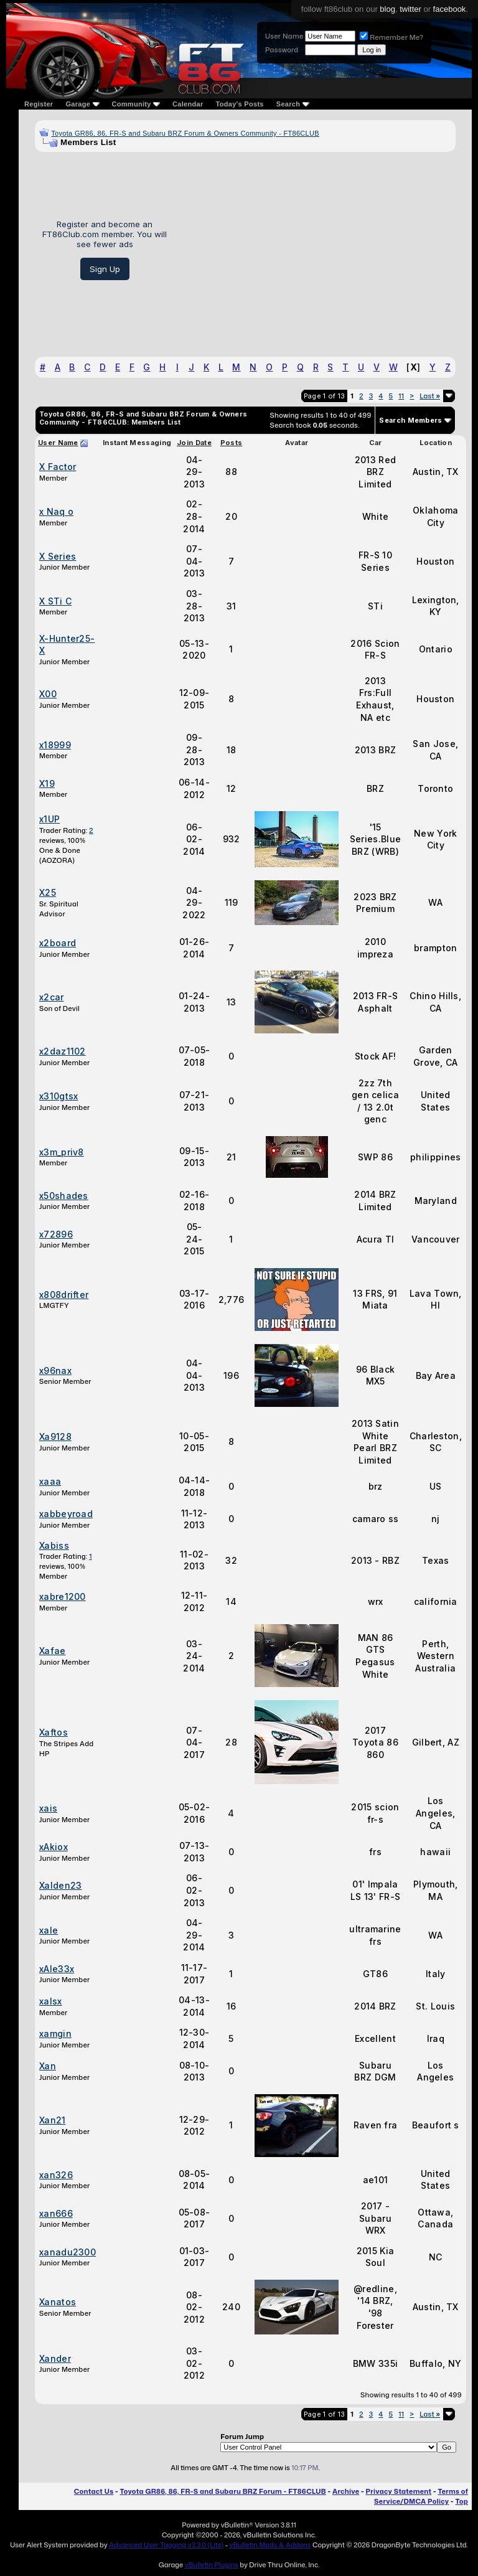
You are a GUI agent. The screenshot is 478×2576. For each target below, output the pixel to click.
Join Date (194, 442)
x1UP (49, 819)
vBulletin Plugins (211, 2565)
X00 (48, 694)
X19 (47, 783)
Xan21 (52, 2120)
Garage (82, 104)
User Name (284, 36)
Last (429, 396)
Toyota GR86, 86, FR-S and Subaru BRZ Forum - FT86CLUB (223, 2491)
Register (38, 104)
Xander (55, 2358)
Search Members (410, 420)
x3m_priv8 (61, 1152)
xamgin (55, 2033)
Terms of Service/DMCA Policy (421, 2496)
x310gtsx (58, 1096)
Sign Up (105, 269)
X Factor (57, 466)
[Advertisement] (316, 249)
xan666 (56, 2213)
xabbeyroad (66, 1513)
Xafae (52, 1650)
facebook (449, 9)
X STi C (55, 601)
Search (292, 104)
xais (48, 1808)
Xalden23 (60, 1885)
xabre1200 (62, 1596)
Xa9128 (55, 1436)
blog (387, 9)
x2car (51, 997)
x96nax (55, 1370)
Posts (231, 442)
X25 (47, 892)
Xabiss (54, 1545)
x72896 (56, 1234)
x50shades (63, 1195)
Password (281, 50)
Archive (345, 2491)
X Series (57, 556)
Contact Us (93, 2491)
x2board (57, 943)
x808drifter (63, 1294)
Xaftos (53, 1732)
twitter (410, 9)
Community (136, 104)
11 (401, 396)
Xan (47, 2066)
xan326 (56, 2174)
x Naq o (56, 511)
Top (462, 2501)
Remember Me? (391, 37)
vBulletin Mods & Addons (270, 2545)
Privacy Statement (399, 2491)
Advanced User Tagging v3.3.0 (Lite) (166, 2545)
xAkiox (53, 1846)
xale (48, 1930)
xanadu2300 (67, 2252)
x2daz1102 (62, 1051)
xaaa (50, 1481)
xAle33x (56, 1968)
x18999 (55, 745)
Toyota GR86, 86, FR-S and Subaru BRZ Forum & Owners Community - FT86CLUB (185, 133)
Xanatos (57, 2301)
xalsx (50, 2001)
